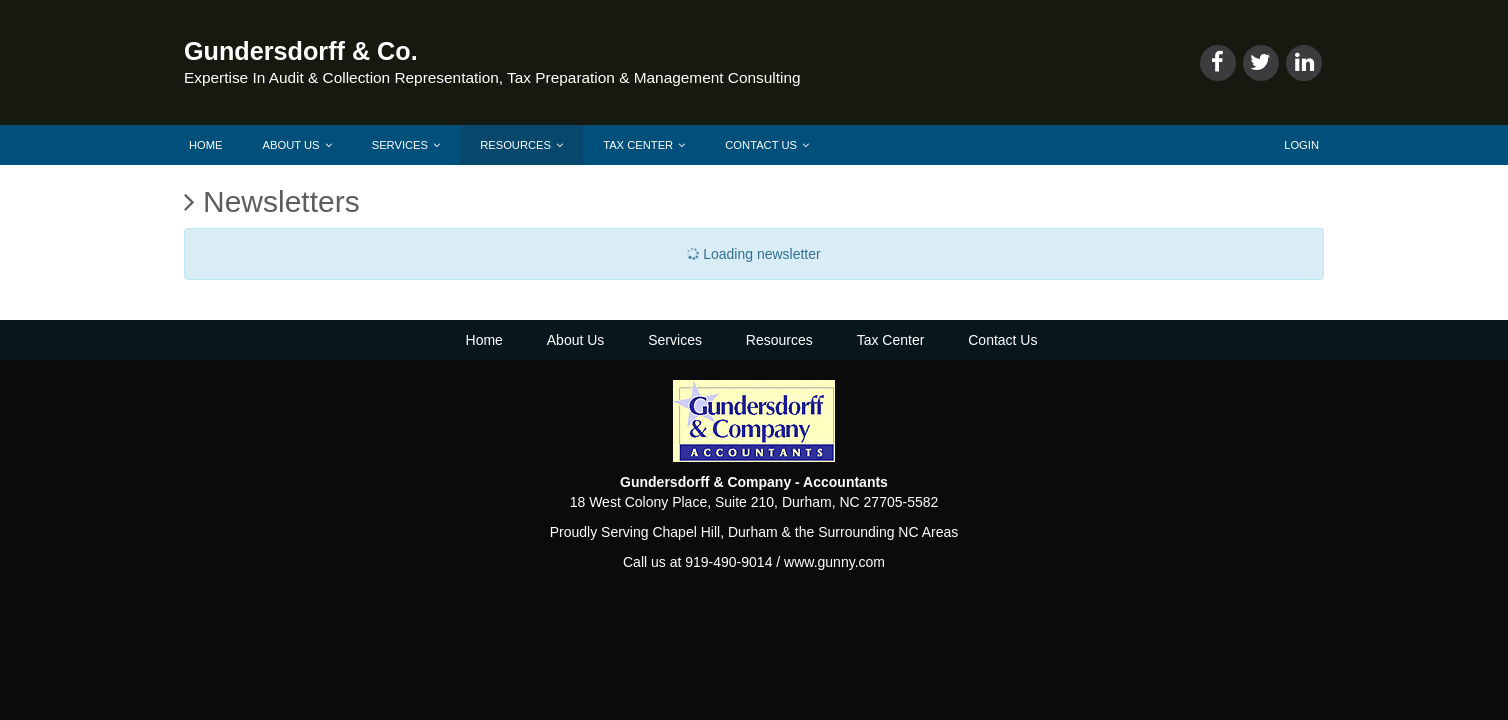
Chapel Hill (686, 532)
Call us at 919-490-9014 (697, 562)
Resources (521, 145)
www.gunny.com (834, 562)
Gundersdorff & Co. (301, 51)
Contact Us (767, 145)
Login (1301, 145)
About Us (297, 145)
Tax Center (644, 145)
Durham (753, 532)
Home (206, 145)
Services (406, 145)
